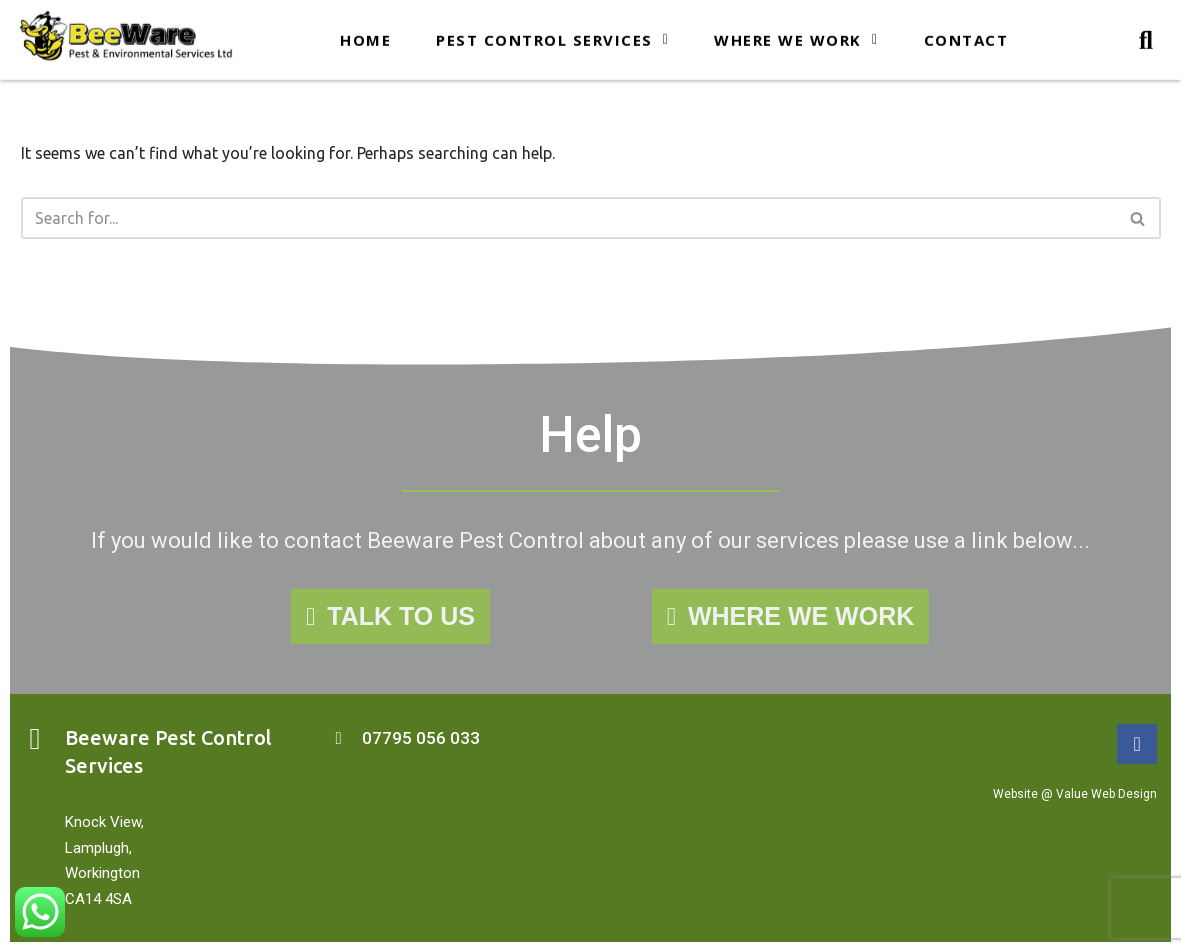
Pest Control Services (552, 37)
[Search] (568, 218)
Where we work (796, 37)
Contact (966, 37)
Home (365, 37)
